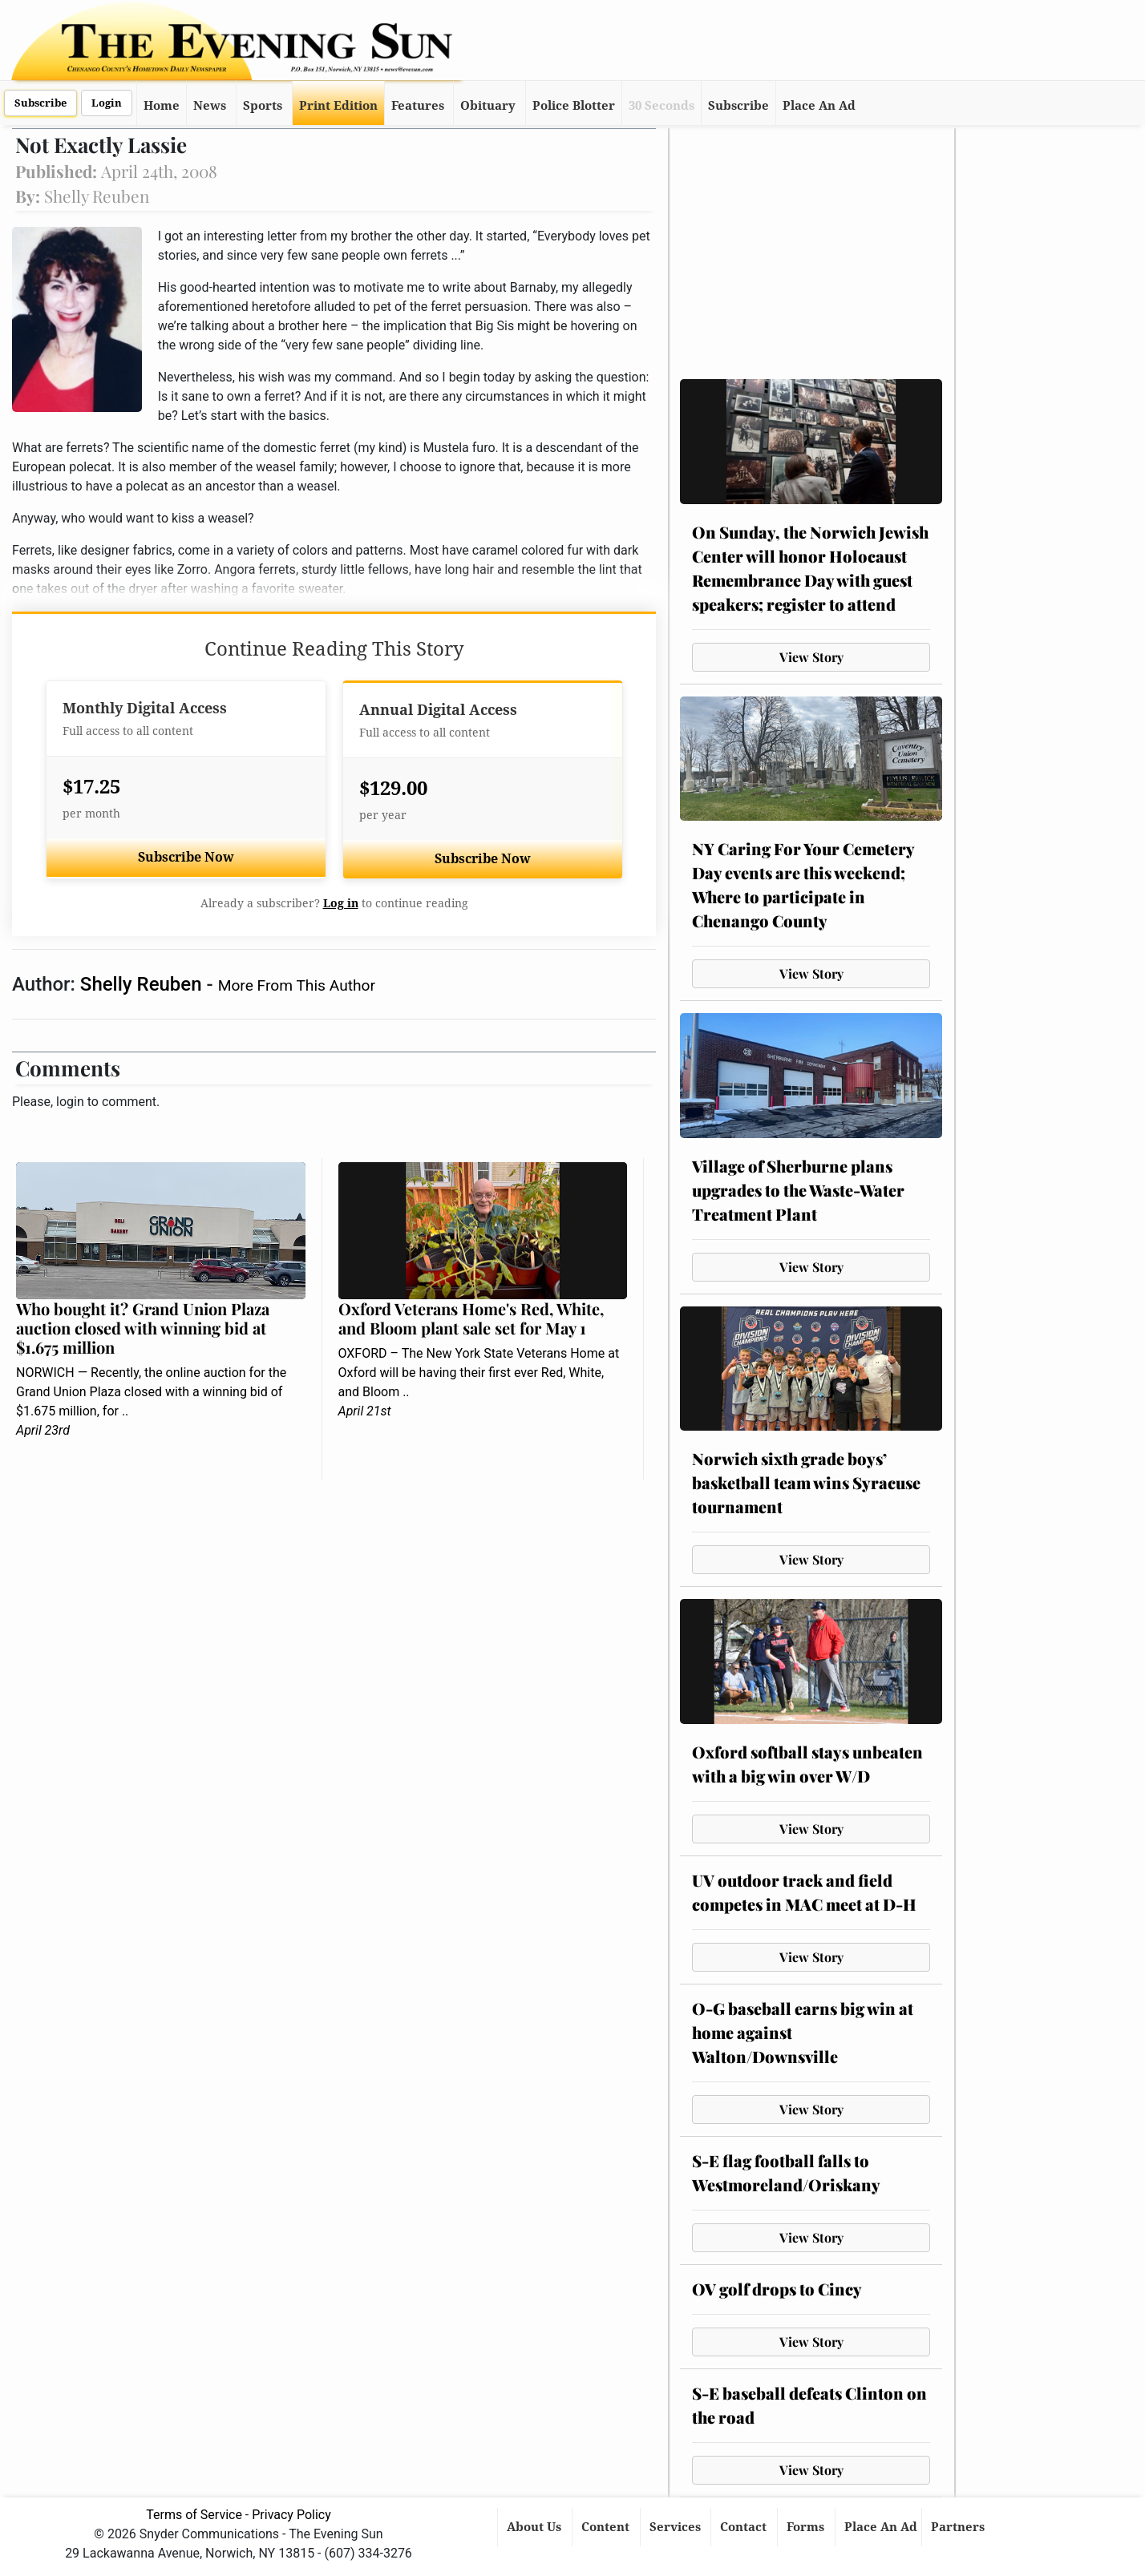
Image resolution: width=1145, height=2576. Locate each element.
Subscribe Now (186, 857)
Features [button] (417, 106)
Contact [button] (745, 2527)
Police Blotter (573, 106)
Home (162, 106)
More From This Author (296, 985)
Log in (340, 903)
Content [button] (607, 2527)
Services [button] (676, 2527)
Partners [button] (959, 2527)
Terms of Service (194, 2514)
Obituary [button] (488, 106)
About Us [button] (535, 2527)
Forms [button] (807, 2527)
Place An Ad (819, 106)
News (209, 106)
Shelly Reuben (143, 984)
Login (106, 103)
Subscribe (40, 103)
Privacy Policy (291, 2514)
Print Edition (338, 106)
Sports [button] (262, 106)
